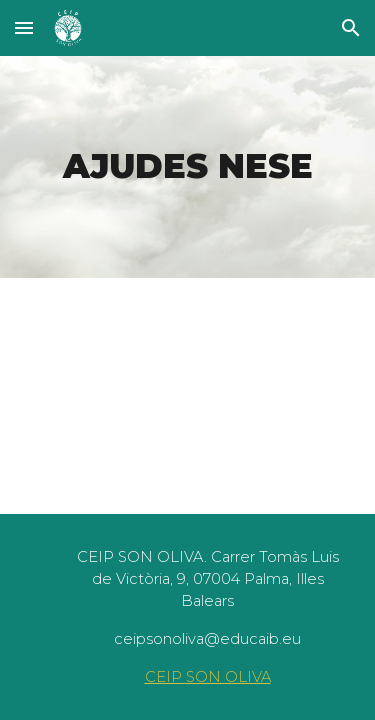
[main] (188, 167)
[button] (24, 27)
